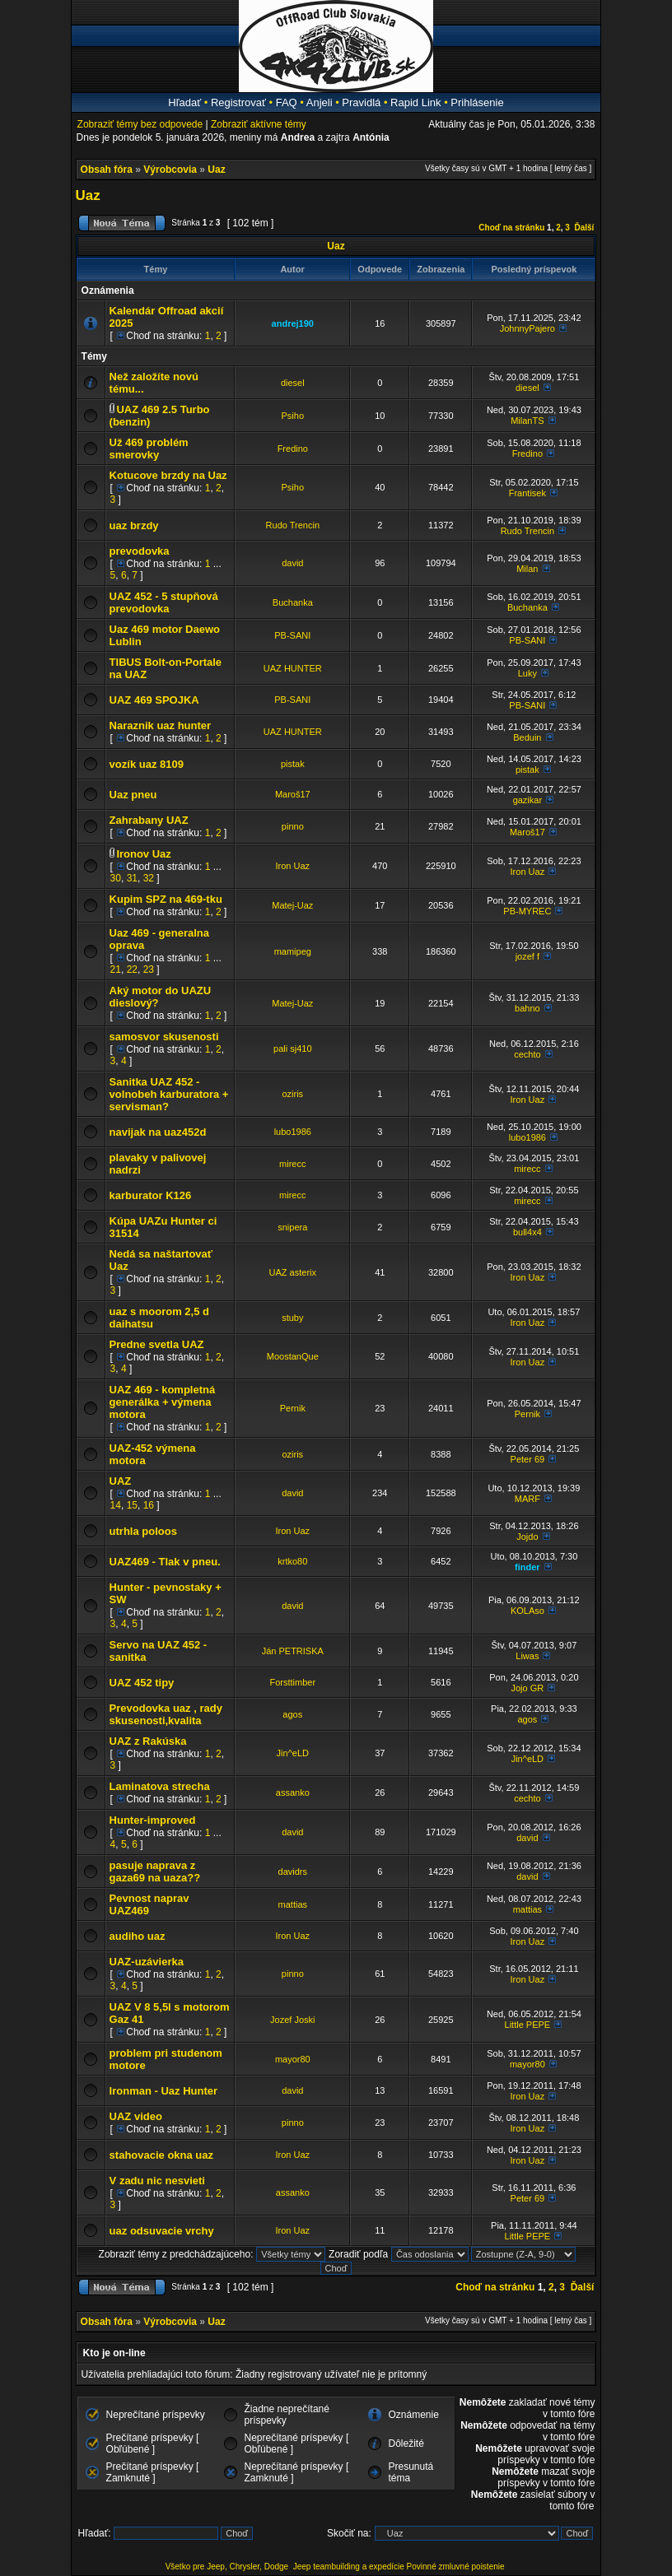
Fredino (293, 448)
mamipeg (292, 951)
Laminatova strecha (160, 1786)
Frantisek (527, 493)
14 (115, 1505)
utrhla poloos (143, 1531)
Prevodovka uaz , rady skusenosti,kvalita (166, 1714)
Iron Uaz (293, 866)
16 (148, 1505)
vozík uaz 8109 (147, 764)
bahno (527, 1008)
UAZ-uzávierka (147, 1961)
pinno (293, 826)
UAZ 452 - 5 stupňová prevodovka (164, 602)
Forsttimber (292, 1682)
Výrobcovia (170, 169)
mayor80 (292, 2059)
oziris (292, 1094)
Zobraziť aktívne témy (258, 124)
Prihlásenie (476, 102)
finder (527, 1567)
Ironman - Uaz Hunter (163, 2091)
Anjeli (319, 102)
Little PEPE (528, 2025)
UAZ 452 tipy (142, 1682)
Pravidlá (361, 102)
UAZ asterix (292, 1272)
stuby (292, 1318)
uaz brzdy (134, 525)
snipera (292, 1227)
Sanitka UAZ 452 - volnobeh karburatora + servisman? (169, 1094)
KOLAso (527, 1611)
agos (292, 1714)
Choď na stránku (511, 227)
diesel (293, 383)
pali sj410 (292, 1048)
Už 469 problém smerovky (149, 448)
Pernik (293, 1408)
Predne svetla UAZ (157, 1344)
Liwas (527, 1656)
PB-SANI (292, 635)
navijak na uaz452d (158, 1132)
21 (115, 969)
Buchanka (293, 602)
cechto (527, 1054)
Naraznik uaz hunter (161, 725)
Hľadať (184, 102)
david (292, 563)
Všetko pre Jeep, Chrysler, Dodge (228, 2566)
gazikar (527, 800)
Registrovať (238, 102)
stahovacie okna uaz (161, 2155)
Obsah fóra (107, 169)
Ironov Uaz (143, 854)
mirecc (292, 1164)
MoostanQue (293, 1356)
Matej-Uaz (292, 905)
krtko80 (292, 1561)
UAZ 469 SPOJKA (154, 700)
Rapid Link (415, 102)
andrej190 (293, 323)
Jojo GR (527, 1688)
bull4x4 (527, 1232)
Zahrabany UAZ (149, 820)
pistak (293, 764)
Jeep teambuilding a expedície (348, 2566)
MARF (527, 1499)
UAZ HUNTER (293, 668)
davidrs (292, 1871)
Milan (527, 569)
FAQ (286, 102)
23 (148, 969)
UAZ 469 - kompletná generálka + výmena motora (163, 1402)
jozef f (527, 956)
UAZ (121, 1481)
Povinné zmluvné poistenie (456, 2566)
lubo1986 (292, 1132)
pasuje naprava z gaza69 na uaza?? (155, 1871)
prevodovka (140, 551)
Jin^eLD (293, 1753)
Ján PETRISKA (293, 1651)
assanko (293, 1792)
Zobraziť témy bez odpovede (140, 124)
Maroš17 (292, 794)
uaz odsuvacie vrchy (162, 2231)
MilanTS (527, 420)
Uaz (216, 169)
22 (132, 969)
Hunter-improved (153, 1820)
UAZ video (136, 2116)
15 (132, 1505)
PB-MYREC (527, 911)
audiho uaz (138, 1936)
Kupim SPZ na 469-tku (166, 899)
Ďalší (584, 227)
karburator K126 (151, 1195)
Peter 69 (528, 1459)
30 (115, 878)
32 (148, 878)
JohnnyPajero (527, 328)
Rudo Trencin (293, 525)
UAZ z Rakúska (148, 1741)
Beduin (527, 737)
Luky (527, 673)
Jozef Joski (292, 2020)
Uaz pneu (133, 794)
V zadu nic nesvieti (157, 2180)
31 (132, 878)
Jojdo (527, 1536)
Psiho (293, 416)
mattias (292, 1904)
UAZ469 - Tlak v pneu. (165, 1561)
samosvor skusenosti (164, 1036)
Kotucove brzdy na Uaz (168, 475)
